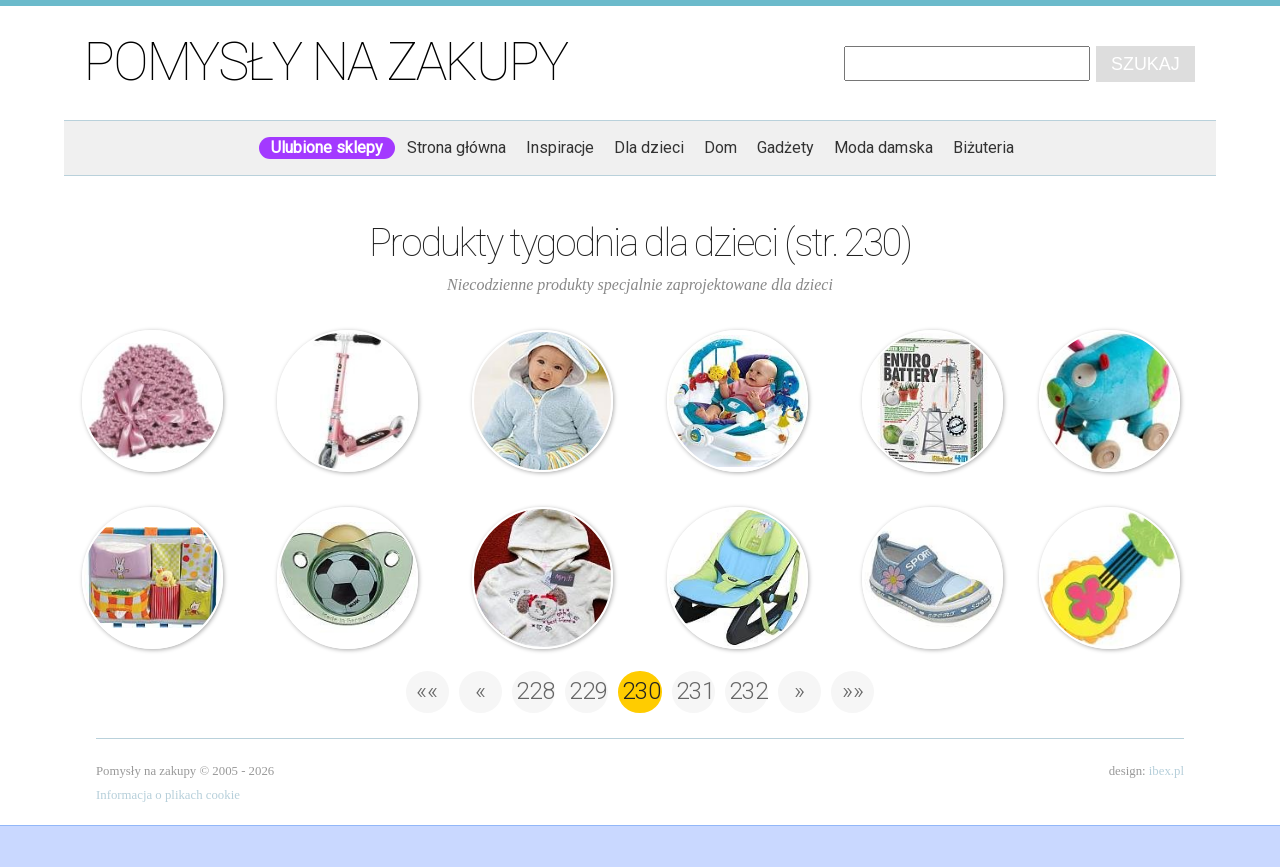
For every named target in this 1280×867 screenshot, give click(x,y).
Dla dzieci (649, 147)
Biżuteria (983, 147)
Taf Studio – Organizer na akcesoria (153, 578)
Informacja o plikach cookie (168, 795)
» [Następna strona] (799, 691)
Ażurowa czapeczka (153, 401)
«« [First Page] (427, 691)
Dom (720, 147)
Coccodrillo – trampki (933, 578)
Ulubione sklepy (327, 147)
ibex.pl (1166, 771)
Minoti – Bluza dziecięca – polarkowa (543, 578)
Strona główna (456, 147)
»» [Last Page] (853, 691)
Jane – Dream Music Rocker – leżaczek (738, 578)
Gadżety (785, 147)
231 (695, 691)
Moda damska (883, 147)
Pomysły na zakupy (325, 62)
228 (535, 691)
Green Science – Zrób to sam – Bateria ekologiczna (933, 401)
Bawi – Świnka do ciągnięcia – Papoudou (1110, 401)
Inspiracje (560, 147)
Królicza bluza (543, 401)
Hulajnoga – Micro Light (348, 401)
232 (748, 691)
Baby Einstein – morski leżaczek (738, 401)
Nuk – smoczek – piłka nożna (348, 578)
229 (588, 691)
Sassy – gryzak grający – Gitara (1110, 578)
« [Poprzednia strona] (480, 691)
